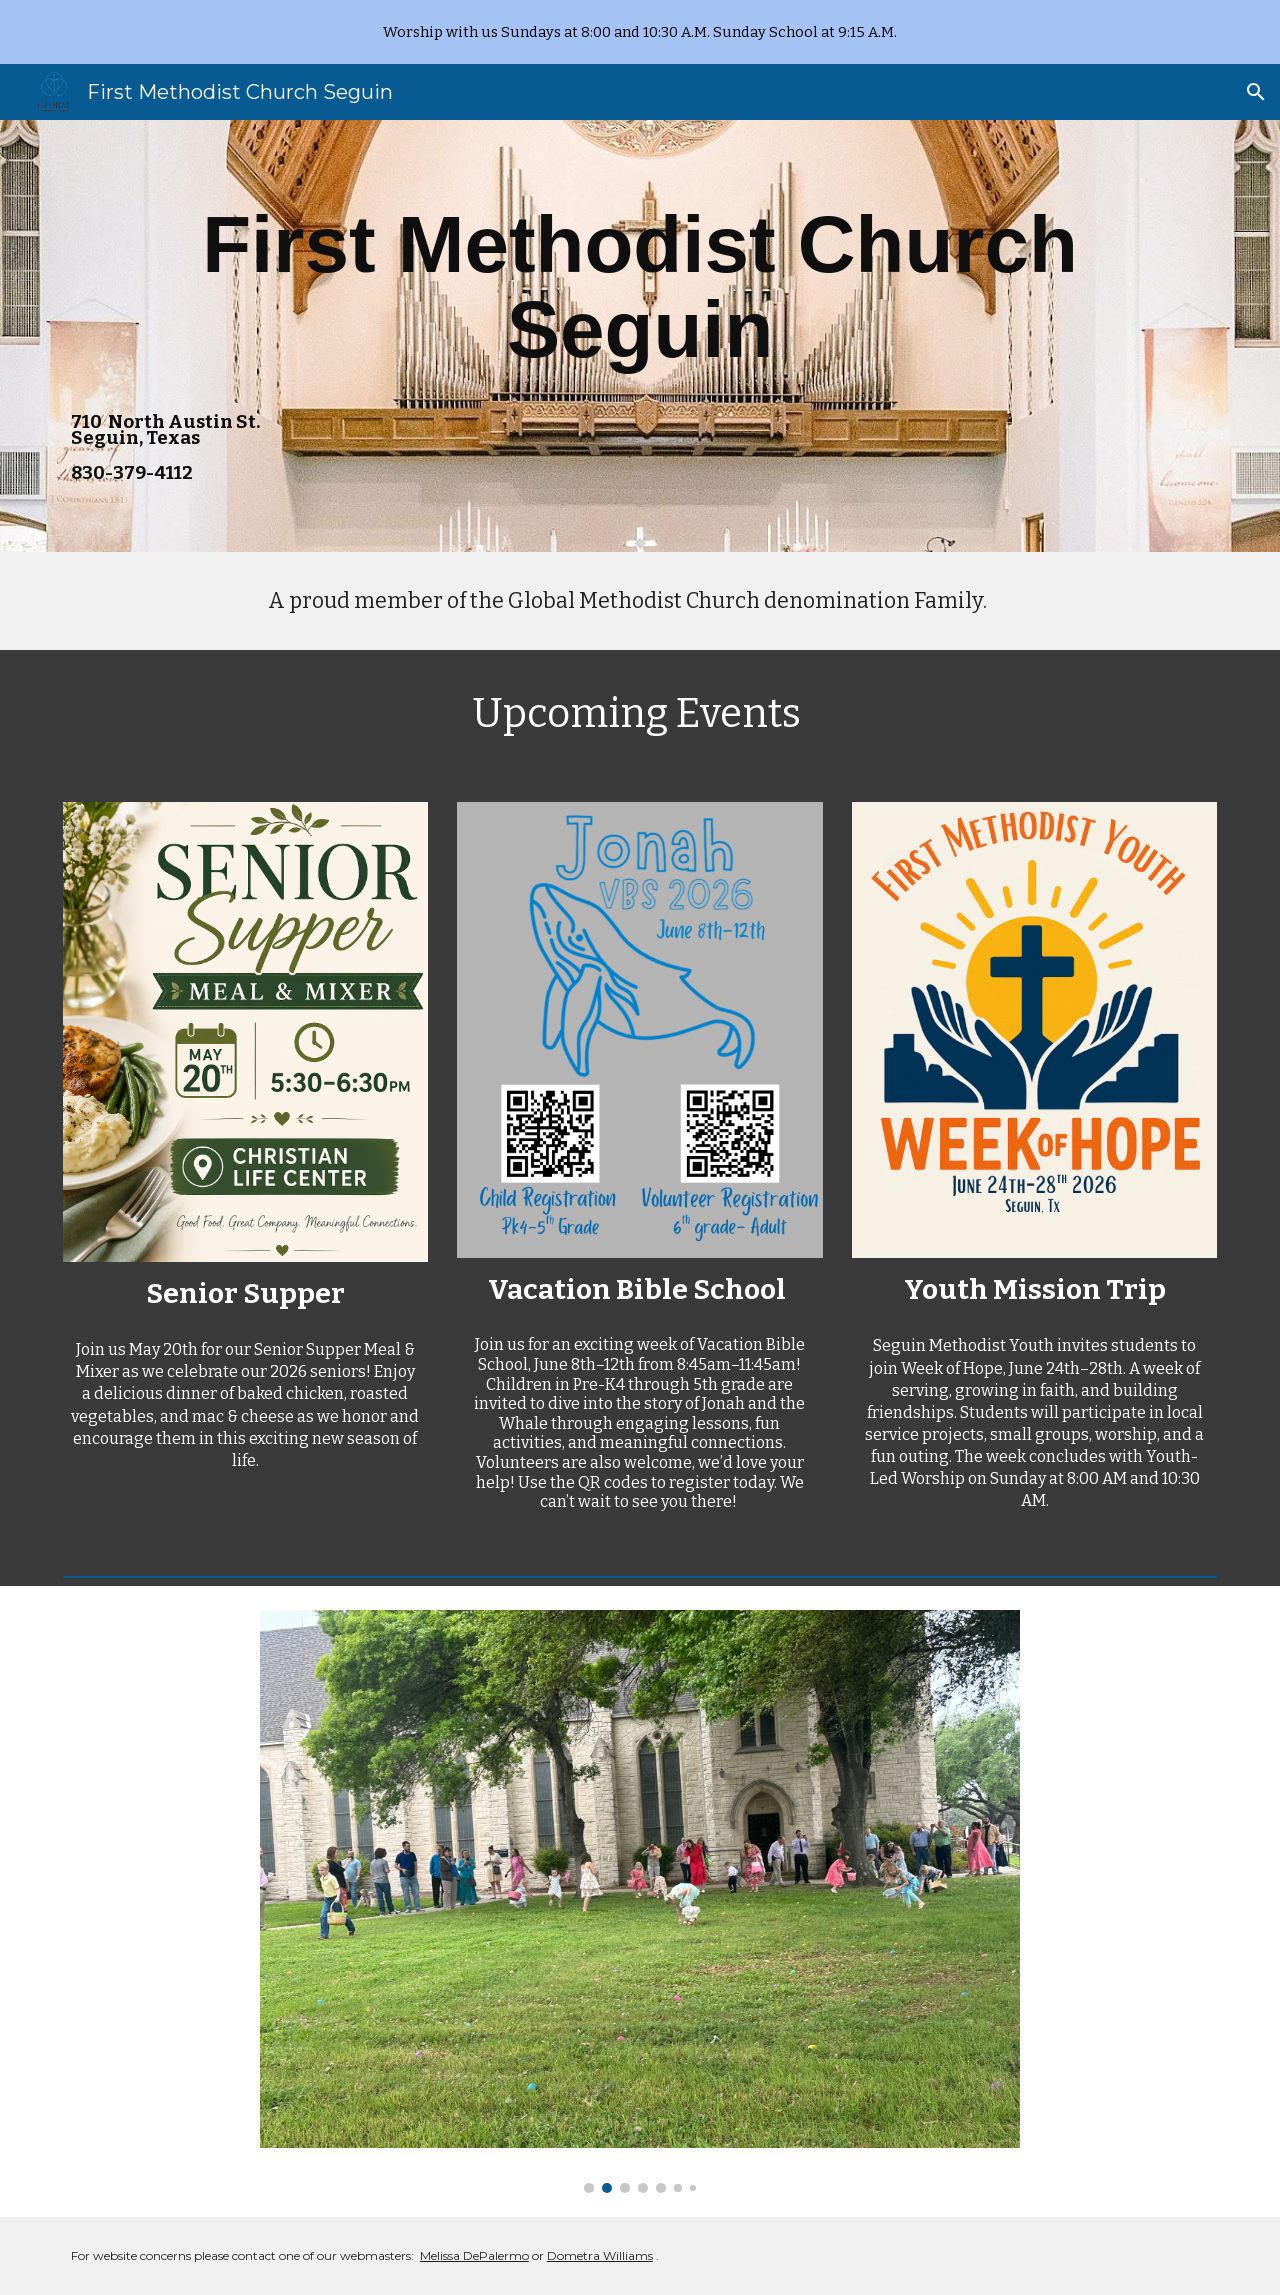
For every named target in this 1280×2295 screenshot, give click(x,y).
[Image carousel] (640, 1901)
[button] (1256, 92)
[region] (640, 32)
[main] (640, 288)
